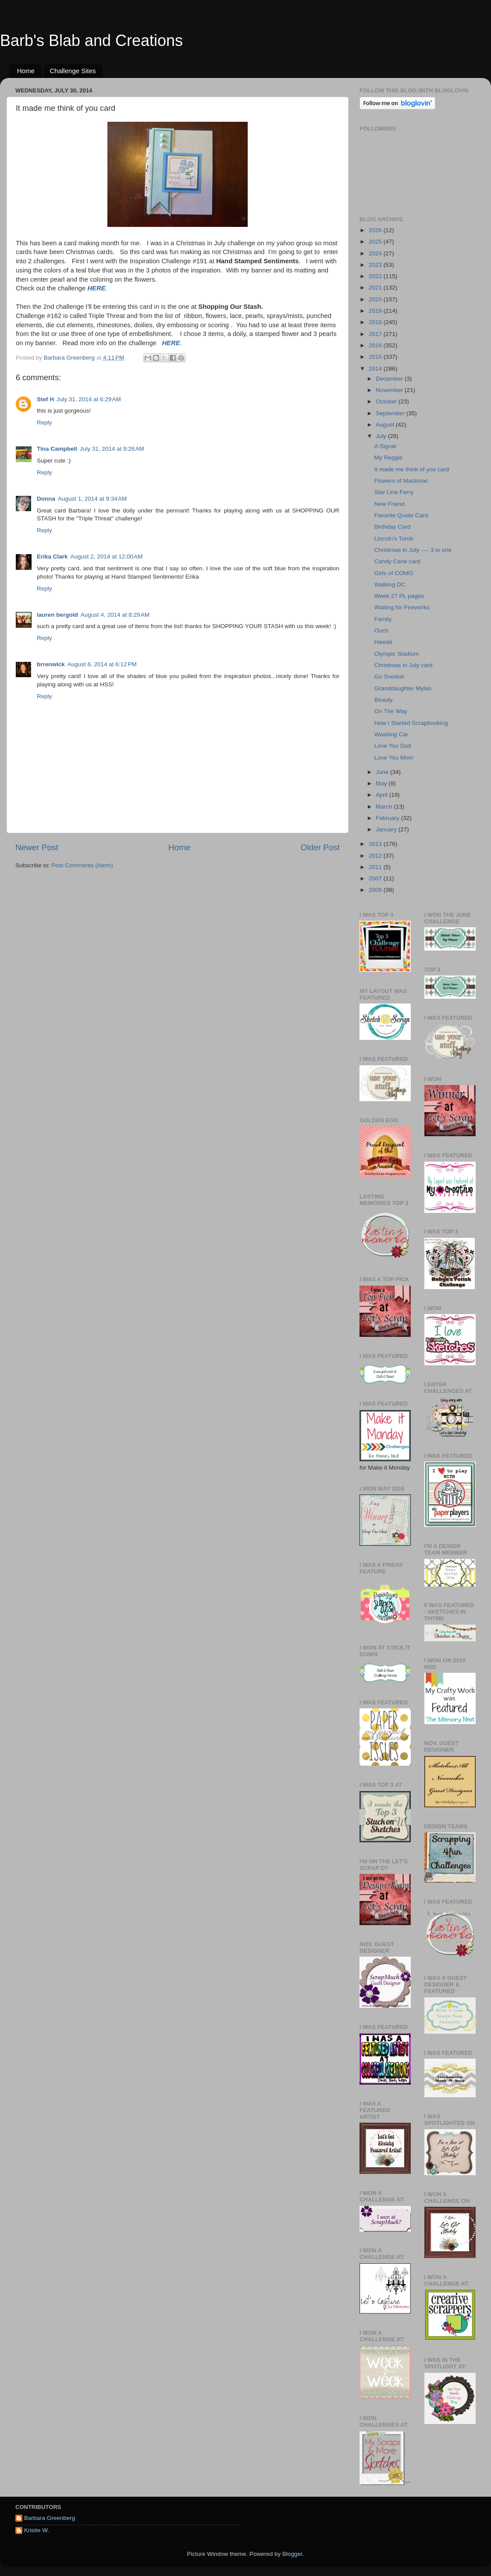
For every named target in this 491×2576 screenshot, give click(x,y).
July (382, 436)
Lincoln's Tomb (393, 538)
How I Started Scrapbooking (411, 723)
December (390, 378)
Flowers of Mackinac (401, 480)
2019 (376, 310)
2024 (376, 253)
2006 (376, 890)
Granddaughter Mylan (403, 688)
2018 (376, 322)
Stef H (45, 399)
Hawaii (383, 642)
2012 (376, 855)
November (390, 390)
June (383, 772)
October (387, 401)
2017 (376, 334)
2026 (376, 230)
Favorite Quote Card (401, 515)
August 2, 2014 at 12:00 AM (107, 556)
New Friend (389, 504)
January (387, 829)
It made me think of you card (411, 469)
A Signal (385, 446)
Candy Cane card (397, 561)
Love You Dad (392, 745)
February (388, 818)
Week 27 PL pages (399, 596)
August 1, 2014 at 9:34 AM (92, 498)
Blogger (292, 2554)
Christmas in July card (403, 665)
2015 (376, 356)
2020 (376, 299)
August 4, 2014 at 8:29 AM (115, 614)
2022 (376, 276)
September (391, 413)
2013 (376, 844)
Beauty (383, 699)
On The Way (390, 711)
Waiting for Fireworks (402, 607)
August (386, 424)
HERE (96, 288)
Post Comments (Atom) (82, 865)
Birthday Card (392, 526)
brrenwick (51, 664)
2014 (376, 368)
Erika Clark (52, 556)
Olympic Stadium (396, 653)
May (382, 783)
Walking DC (390, 584)
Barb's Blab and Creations (91, 40)
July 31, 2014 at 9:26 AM (112, 448)
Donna (46, 498)
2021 (376, 287)
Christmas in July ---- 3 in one (413, 550)
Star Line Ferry (393, 492)
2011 (376, 867)
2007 (376, 878)
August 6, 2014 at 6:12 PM (102, 664)
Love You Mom (393, 757)
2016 (376, 345)
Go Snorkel (389, 676)
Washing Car (391, 734)
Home (26, 70)
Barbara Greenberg (49, 2518)
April (382, 795)
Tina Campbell (57, 448)
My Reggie (388, 457)
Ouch (381, 630)
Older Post (320, 847)
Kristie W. (36, 2530)
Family (383, 619)
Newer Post (36, 847)
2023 (376, 264)
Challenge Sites (73, 70)
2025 (376, 241)
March (385, 806)
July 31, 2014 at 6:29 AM (89, 399)
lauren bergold (57, 614)
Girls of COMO (393, 573)
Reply (44, 422)
